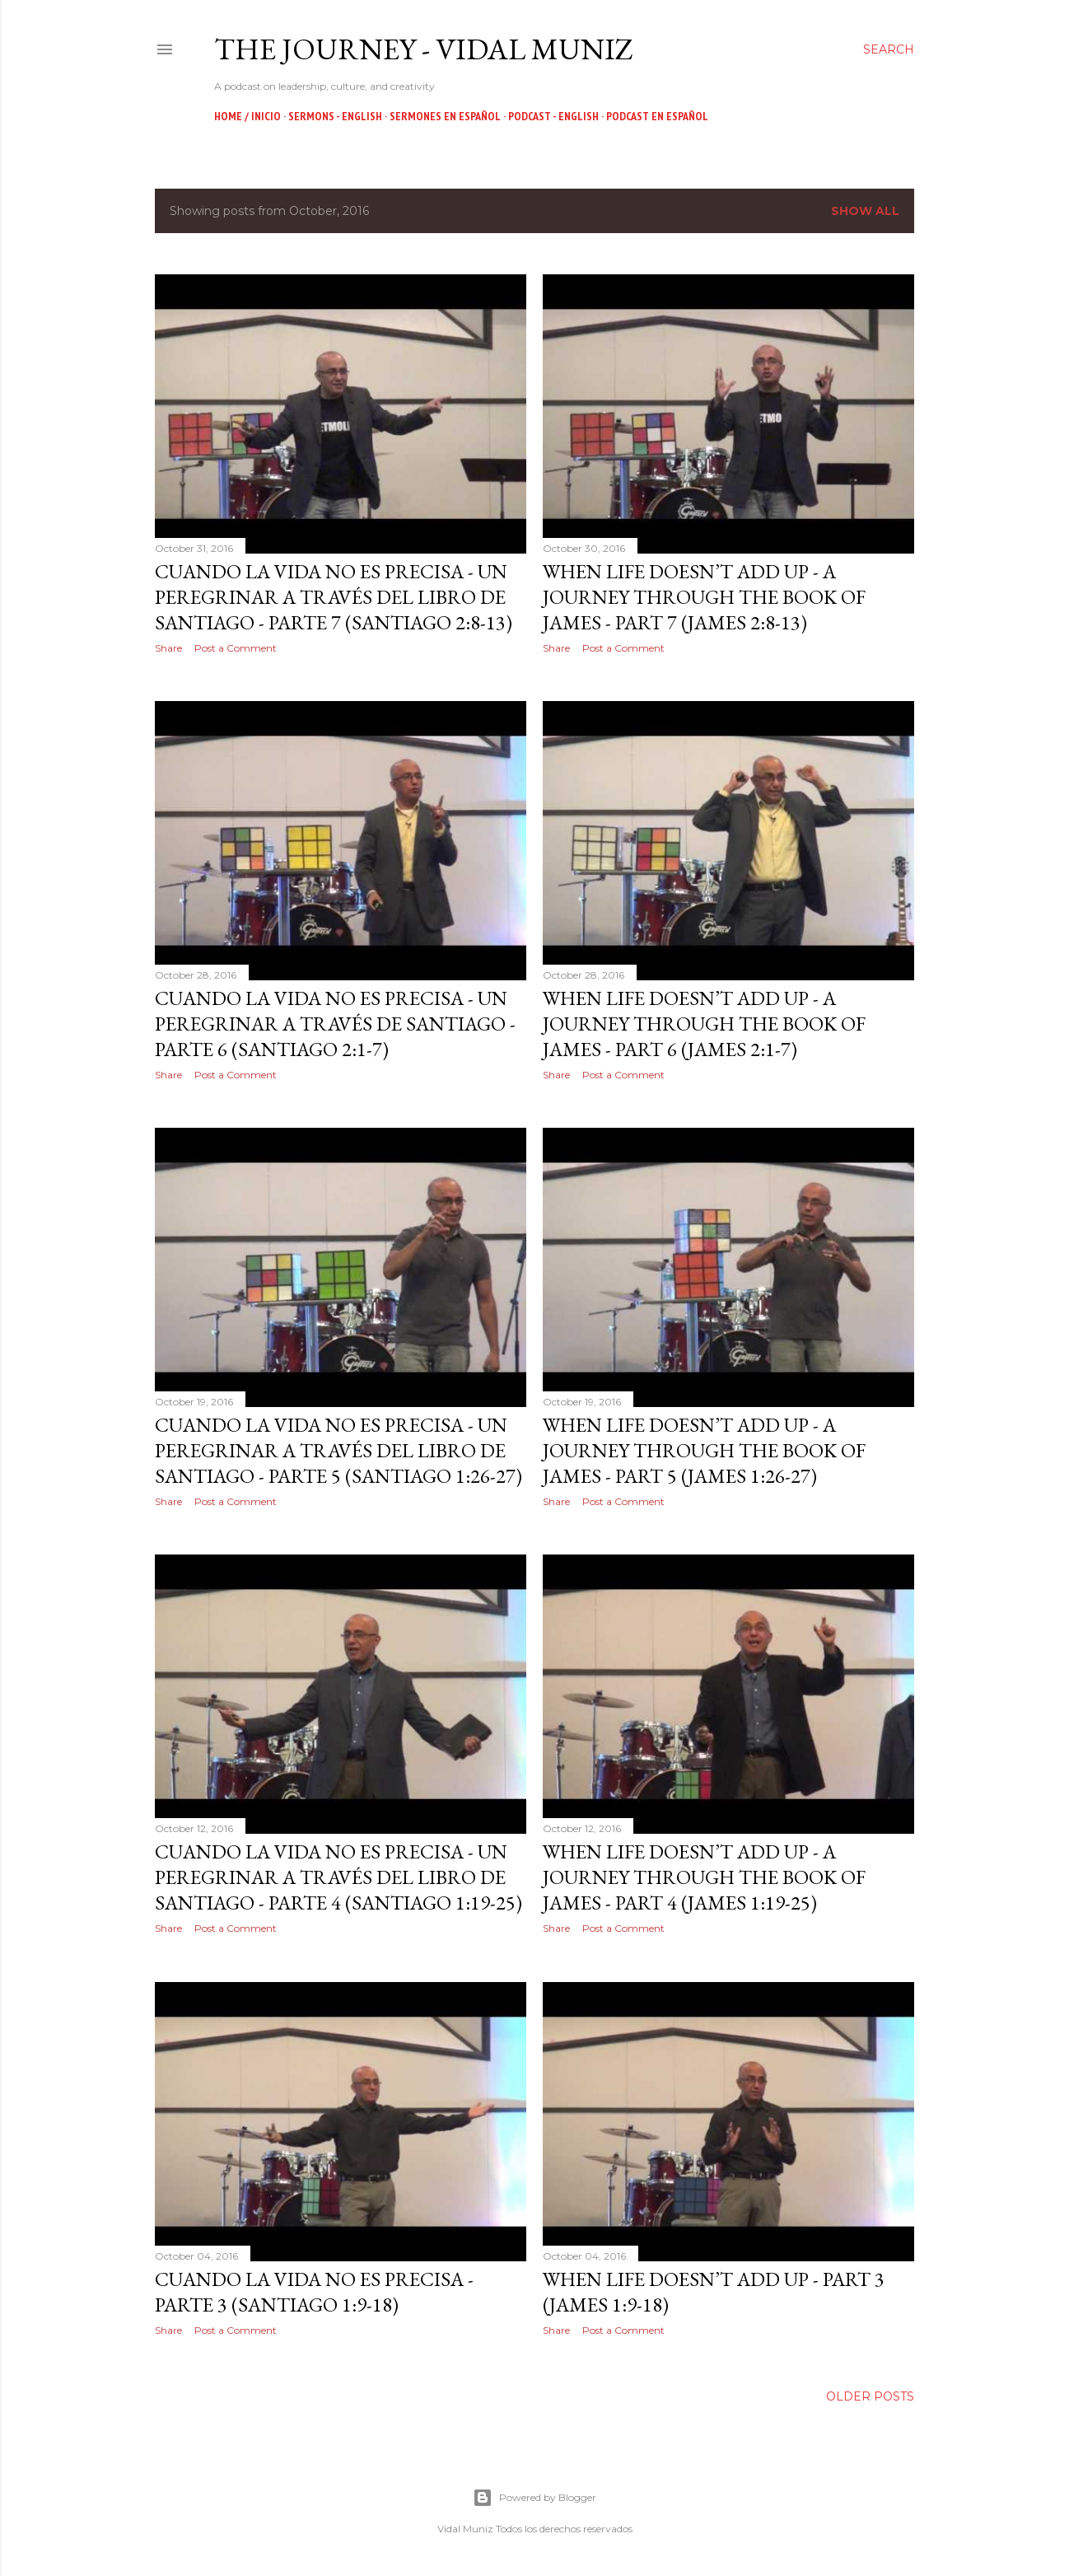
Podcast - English (553, 116)
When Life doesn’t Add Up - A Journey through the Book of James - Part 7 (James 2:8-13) (704, 597)
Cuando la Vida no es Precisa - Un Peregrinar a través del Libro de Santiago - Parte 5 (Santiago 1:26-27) (338, 1450)
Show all (865, 210)
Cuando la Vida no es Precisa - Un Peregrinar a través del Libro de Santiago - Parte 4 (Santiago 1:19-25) (338, 1877)
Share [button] (168, 648)
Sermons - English (335, 116)
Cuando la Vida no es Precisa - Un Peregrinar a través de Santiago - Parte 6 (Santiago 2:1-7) (335, 1023)
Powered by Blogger (534, 2498)
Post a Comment (235, 648)
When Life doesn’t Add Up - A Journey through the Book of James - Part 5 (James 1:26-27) (704, 1450)
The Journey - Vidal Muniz (423, 49)
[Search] (888, 49)
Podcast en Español (657, 116)
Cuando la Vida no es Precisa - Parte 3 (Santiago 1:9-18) (314, 2291)
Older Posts (870, 2396)
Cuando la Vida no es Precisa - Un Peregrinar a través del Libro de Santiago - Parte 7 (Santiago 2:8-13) (333, 597)
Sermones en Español (445, 116)
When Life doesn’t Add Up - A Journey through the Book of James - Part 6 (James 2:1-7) (704, 1023)
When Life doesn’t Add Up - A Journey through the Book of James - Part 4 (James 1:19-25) (704, 1877)
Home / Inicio (247, 116)
